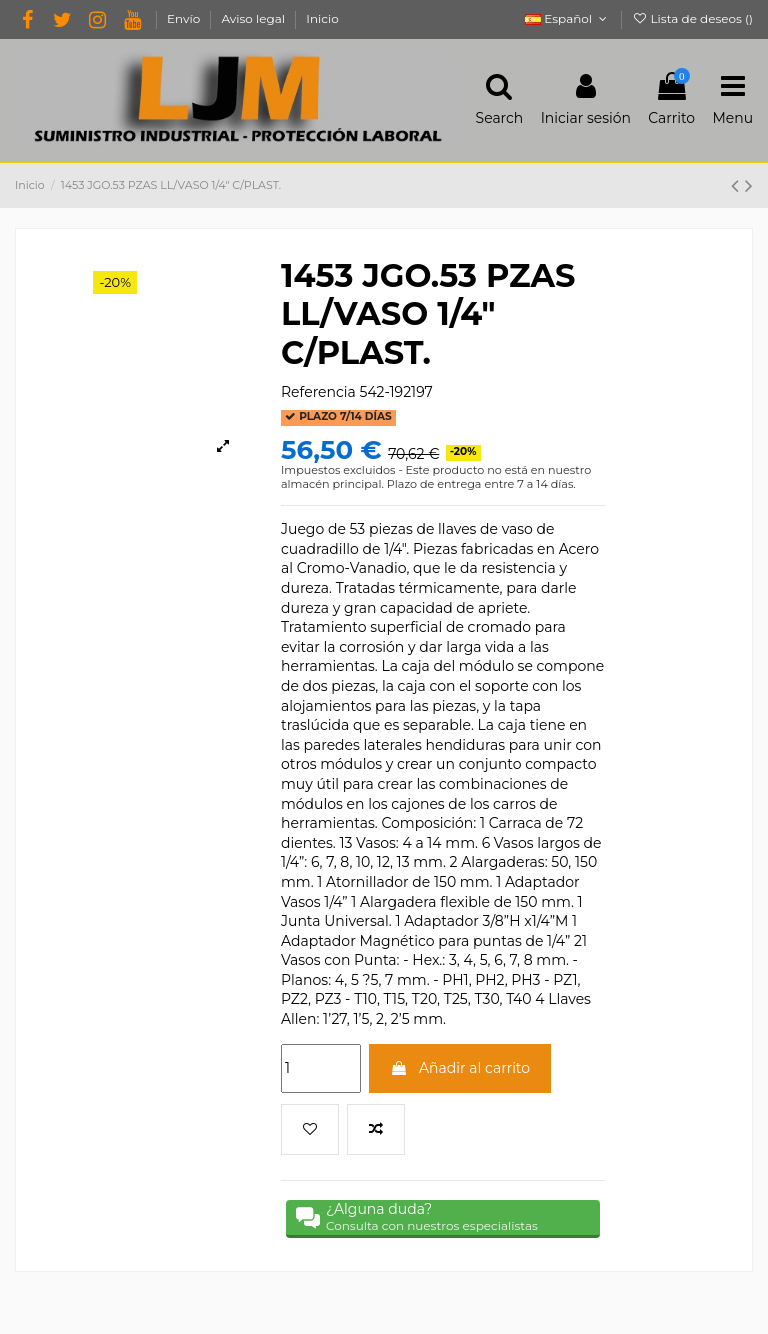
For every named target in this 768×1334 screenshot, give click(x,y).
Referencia (318, 392)
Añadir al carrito (460, 1067)
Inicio (322, 18)
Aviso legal (254, 18)
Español (568, 18)
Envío (185, 18)
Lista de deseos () (692, 18)
